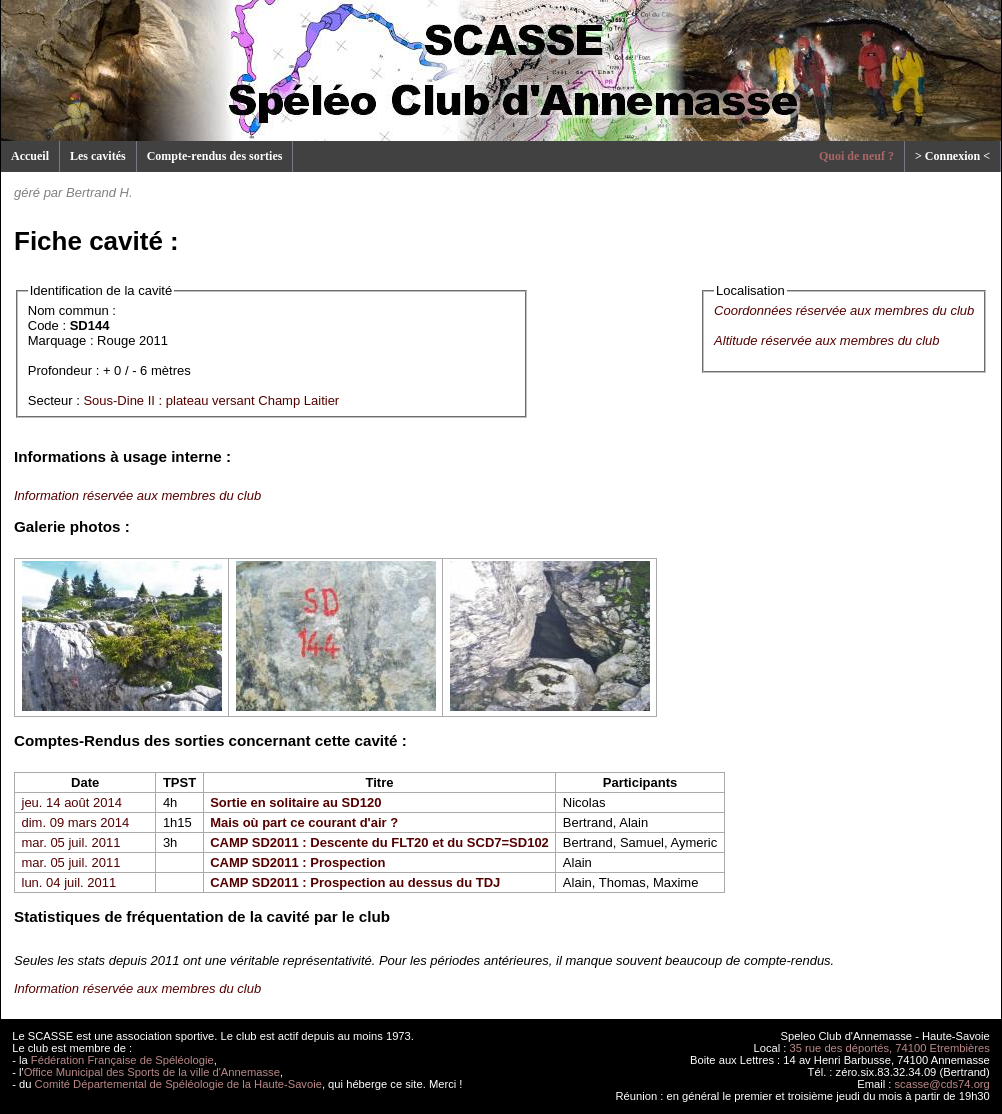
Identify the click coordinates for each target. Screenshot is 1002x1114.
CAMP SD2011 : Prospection (297, 862)
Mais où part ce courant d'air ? (304, 822)
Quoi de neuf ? (856, 156)
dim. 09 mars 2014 (76, 822)
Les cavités (98, 156)
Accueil (30, 156)
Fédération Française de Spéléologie (122, 1060)
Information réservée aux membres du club (137, 495)
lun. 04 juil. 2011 (69, 882)
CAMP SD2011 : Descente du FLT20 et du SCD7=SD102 (379, 842)
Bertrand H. (99, 192)
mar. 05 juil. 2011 (71, 842)
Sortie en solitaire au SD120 (295, 802)
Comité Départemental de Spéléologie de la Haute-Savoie (178, 1084)
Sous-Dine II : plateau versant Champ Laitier (211, 400)
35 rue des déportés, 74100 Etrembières (890, 1048)
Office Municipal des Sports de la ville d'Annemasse (152, 1072)
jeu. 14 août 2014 (72, 802)
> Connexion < (952, 156)
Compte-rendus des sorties (215, 156)
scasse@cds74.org (942, 1084)
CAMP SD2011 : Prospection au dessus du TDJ (355, 882)
